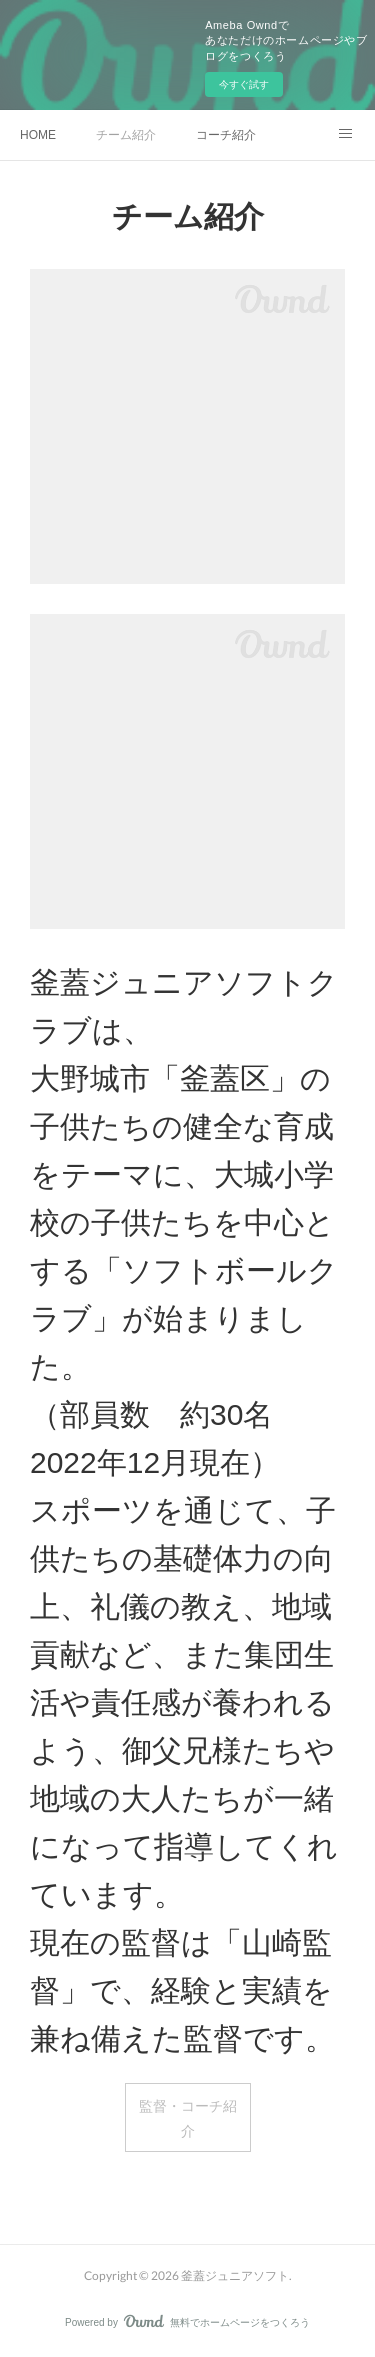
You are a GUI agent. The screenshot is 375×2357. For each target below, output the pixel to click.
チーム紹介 (126, 135)
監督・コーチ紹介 (188, 2118)
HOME (38, 135)
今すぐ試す (244, 84)
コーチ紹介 (226, 135)
